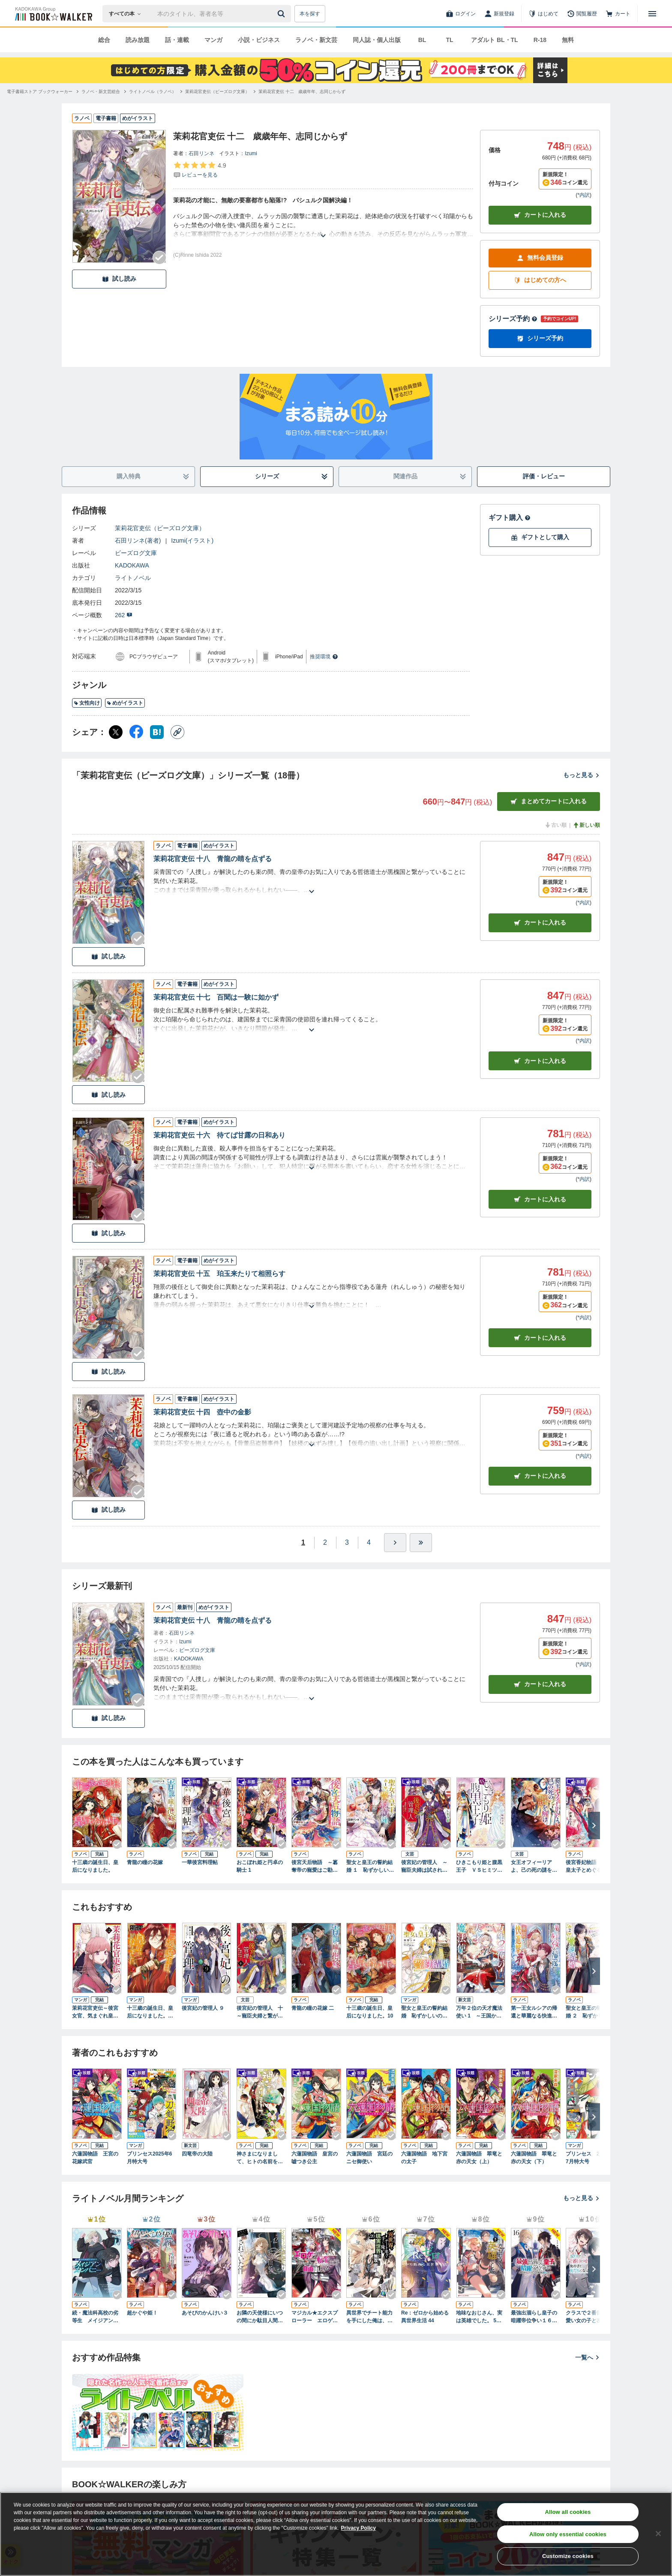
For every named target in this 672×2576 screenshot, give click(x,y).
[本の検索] (127, 14)
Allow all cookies (568, 2512)
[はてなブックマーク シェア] (156, 732)
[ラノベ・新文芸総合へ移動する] (100, 91)
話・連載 (177, 39)
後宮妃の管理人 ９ (203, 2008)
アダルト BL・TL (494, 39)
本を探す (310, 14)
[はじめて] (543, 13)
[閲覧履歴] (582, 13)
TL (449, 39)
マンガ (213, 39)
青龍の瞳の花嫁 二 (312, 2008)
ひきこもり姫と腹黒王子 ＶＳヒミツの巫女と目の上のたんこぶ (479, 1866)
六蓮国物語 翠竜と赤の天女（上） (479, 2158)
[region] (336, 2534)
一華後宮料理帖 (200, 1862)
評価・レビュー (544, 476)
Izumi (251, 153)
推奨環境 (324, 657)
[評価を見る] (199, 170)
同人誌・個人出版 (377, 39)
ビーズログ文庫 (136, 552)
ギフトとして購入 (540, 537)
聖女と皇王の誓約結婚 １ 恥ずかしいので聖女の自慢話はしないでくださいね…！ (370, 1866)
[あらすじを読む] (323, 225)
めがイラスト (125, 703)
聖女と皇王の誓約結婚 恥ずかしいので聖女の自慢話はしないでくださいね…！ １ (426, 2012)
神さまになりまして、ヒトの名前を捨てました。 (260, 2158)
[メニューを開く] (652, 13)
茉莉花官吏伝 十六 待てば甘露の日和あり (219, 1135)
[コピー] (177, 732)
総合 (104, 39)
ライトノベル (133, 577)
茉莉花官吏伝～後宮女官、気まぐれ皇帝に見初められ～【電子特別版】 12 (95, 2012)
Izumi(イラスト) (192, 540)
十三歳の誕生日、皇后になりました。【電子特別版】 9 (150, 2012)
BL (422, 39)
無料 (568, 39)
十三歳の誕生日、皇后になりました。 (95, 1866)
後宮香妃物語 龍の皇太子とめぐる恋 (589, 1866)
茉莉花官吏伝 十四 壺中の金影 (202, 1412)
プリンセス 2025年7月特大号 (589, 2158)
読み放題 (138, 39)
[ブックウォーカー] (53, 13)
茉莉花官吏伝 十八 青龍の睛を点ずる (212, 858)
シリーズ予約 (513, 318)
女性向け (87, 703)
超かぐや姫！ (142, 2313)
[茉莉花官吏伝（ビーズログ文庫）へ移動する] (217, 91)
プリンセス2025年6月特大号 (149, 2158)
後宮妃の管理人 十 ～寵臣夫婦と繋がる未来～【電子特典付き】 (261, 2012)
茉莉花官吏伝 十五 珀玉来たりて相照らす (219, 1273)
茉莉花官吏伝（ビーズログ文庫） (160, 528)
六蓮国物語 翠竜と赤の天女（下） (534, 2158)
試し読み (119, 278)
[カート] (618, 13)
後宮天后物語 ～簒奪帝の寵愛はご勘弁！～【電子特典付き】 (314, 1866)
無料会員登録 (540, 257)
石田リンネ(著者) (138, 540)
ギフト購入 (510, 517)
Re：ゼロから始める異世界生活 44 (425, 2317)
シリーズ (291, 476)
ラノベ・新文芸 (316, 39)
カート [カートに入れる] (540, 922)
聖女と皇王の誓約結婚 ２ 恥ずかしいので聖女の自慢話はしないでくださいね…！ (589, 2012)
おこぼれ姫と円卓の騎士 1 (260, 1866)
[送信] (282, 14)
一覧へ (587, 2357)
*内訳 (583, 195)
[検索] (282, 14)
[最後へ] (421, 1542)
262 (123, 615)
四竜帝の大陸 (197, 2154)
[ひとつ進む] (395, 1542)
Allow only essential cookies (567, 2534)
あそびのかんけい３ (205, 2313)
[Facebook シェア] (136, 732)
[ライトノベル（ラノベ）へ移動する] (152, 91)
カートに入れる (540, 215)
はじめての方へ (540, 280)
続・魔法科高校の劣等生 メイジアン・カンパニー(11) (95, 2317)
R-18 (540, 39)
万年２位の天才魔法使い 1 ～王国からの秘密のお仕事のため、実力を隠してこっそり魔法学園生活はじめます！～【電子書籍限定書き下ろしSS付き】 (479, 2012)
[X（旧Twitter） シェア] (115, 732)
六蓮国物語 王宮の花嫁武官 (95, 2158)
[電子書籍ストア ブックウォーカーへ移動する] (39, 91)
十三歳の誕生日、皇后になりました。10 (369, 2012)
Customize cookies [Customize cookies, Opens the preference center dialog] (568, 2556)
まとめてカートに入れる (548, 801)
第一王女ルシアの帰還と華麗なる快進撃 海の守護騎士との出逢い (536, 2012)
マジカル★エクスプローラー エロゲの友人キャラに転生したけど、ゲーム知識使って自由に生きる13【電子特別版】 (316, 2317)
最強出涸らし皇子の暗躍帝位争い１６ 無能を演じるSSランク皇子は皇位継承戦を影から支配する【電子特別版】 (535, 2317)
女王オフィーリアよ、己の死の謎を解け (534, 1866)
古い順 (555, 825)
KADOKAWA (132, 565)
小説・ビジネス (259, 39)
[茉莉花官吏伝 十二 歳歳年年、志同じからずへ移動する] (301, 91)
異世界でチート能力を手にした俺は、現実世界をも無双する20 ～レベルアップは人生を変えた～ (371, 2317)
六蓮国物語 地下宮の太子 (424, 2158)
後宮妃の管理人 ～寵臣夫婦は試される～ (424, 1866)
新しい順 (586, 825)
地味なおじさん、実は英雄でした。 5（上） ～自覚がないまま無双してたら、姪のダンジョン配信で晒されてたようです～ (480, 2317)
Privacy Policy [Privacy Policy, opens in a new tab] (358, 2528)
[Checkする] (159, 257)
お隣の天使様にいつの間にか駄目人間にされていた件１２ (260, 2317)
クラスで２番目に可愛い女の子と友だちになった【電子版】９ (589, 2317)
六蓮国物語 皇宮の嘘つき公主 (314, 2158)
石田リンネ (201, 153)
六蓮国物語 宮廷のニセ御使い (369, 2158)
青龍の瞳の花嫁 (145, 1862)
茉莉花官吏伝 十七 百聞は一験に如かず (216, 997)
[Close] (658, 2533)
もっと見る (581, 775)
